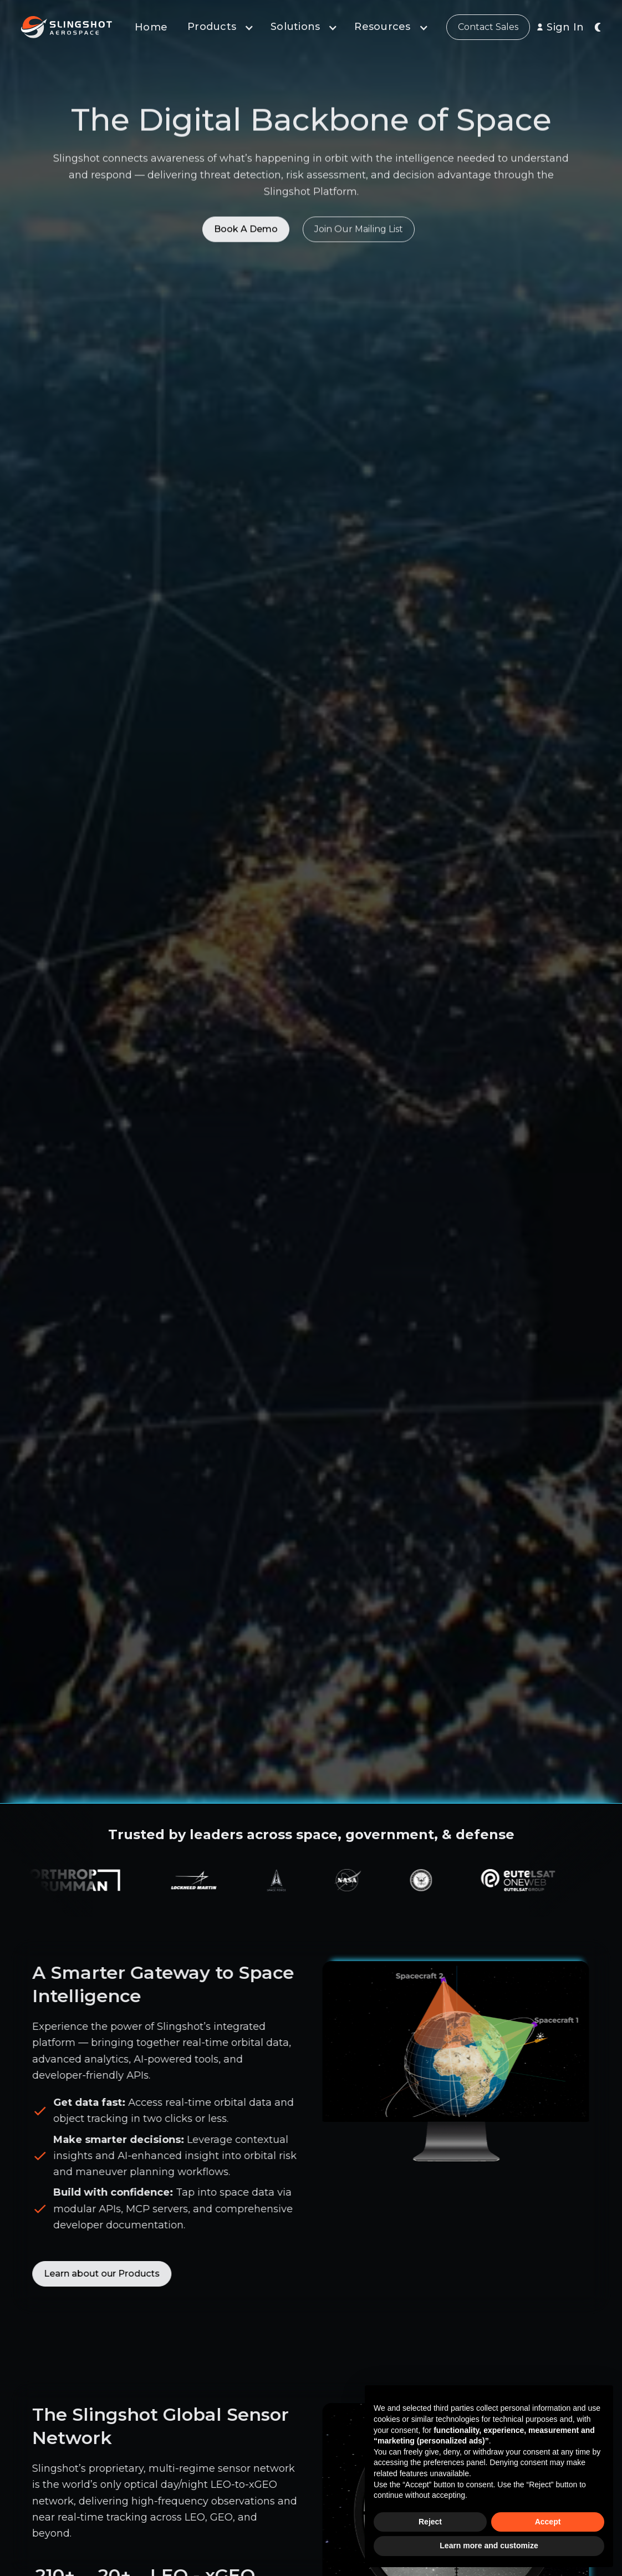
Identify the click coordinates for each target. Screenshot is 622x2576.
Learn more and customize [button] (489, 2545)
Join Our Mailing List (358, 232)
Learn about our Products (95, 2273)
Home (151, 27)
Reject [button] (430, 2521)
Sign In (565, 27)
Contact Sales (488, 27)
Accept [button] (548, 2521)
